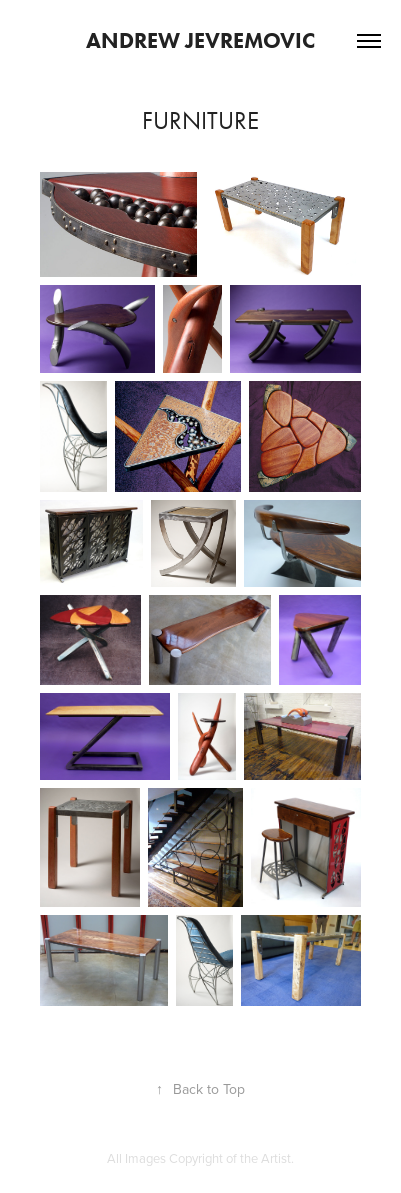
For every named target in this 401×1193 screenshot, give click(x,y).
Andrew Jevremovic (200, 40)
